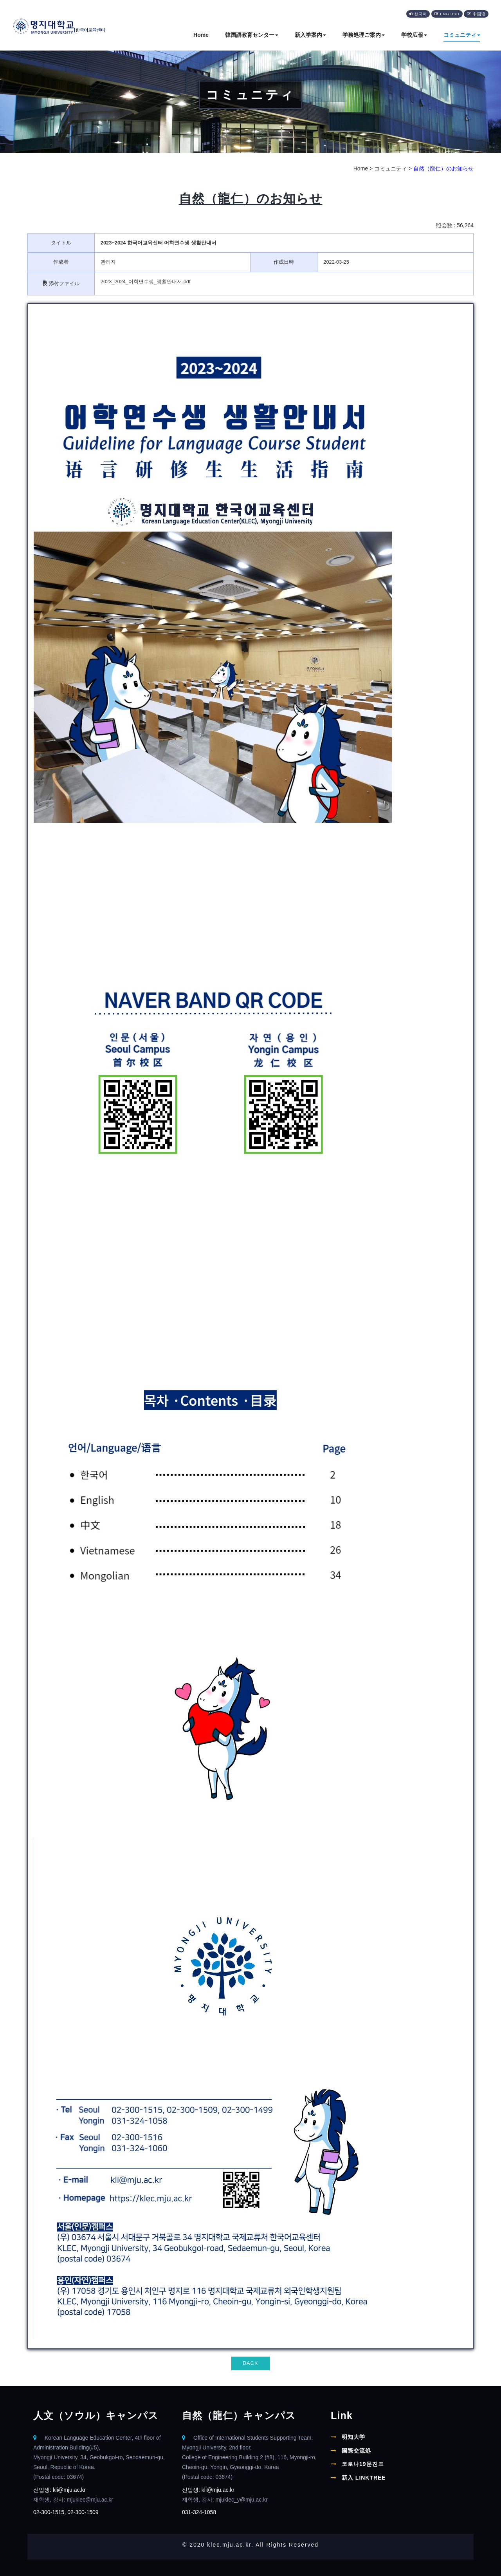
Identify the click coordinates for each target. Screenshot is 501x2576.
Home (201, 35)
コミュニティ (461, 35)
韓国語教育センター (251, 35)
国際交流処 (356, 2450)
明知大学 (353, 2437)
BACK (250, 2363)
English (447, 14)
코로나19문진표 (363, 2463)
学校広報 (414, 35)
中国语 (476, 14)
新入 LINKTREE (364, 2477)
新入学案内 (310, 35)
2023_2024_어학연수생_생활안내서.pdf (146, 281)
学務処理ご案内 (363, 35)
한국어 (418, 14)
